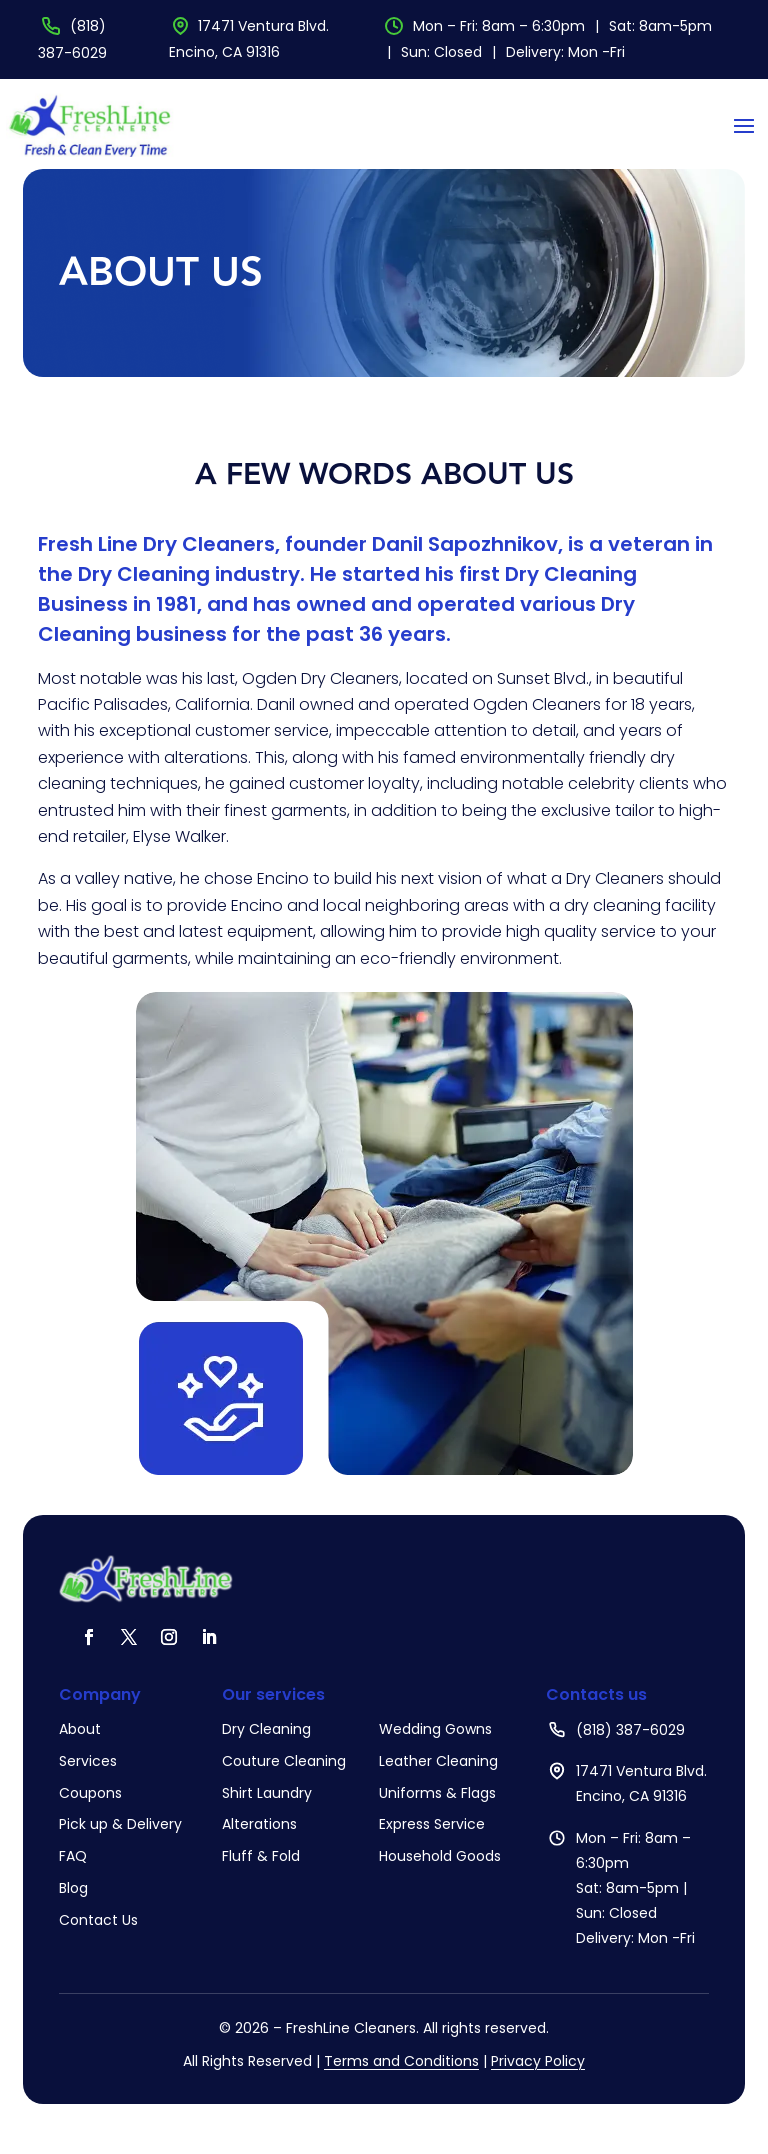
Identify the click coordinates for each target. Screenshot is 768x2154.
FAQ (73, 1856)
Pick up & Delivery (120, 1824)
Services (88, 1761)
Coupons (90, 1793)
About (80, 1729)
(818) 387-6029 (630, 1730)
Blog (73, 1888)
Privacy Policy (538, 2061)
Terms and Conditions (401, 2061)
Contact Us (98, 1920)
